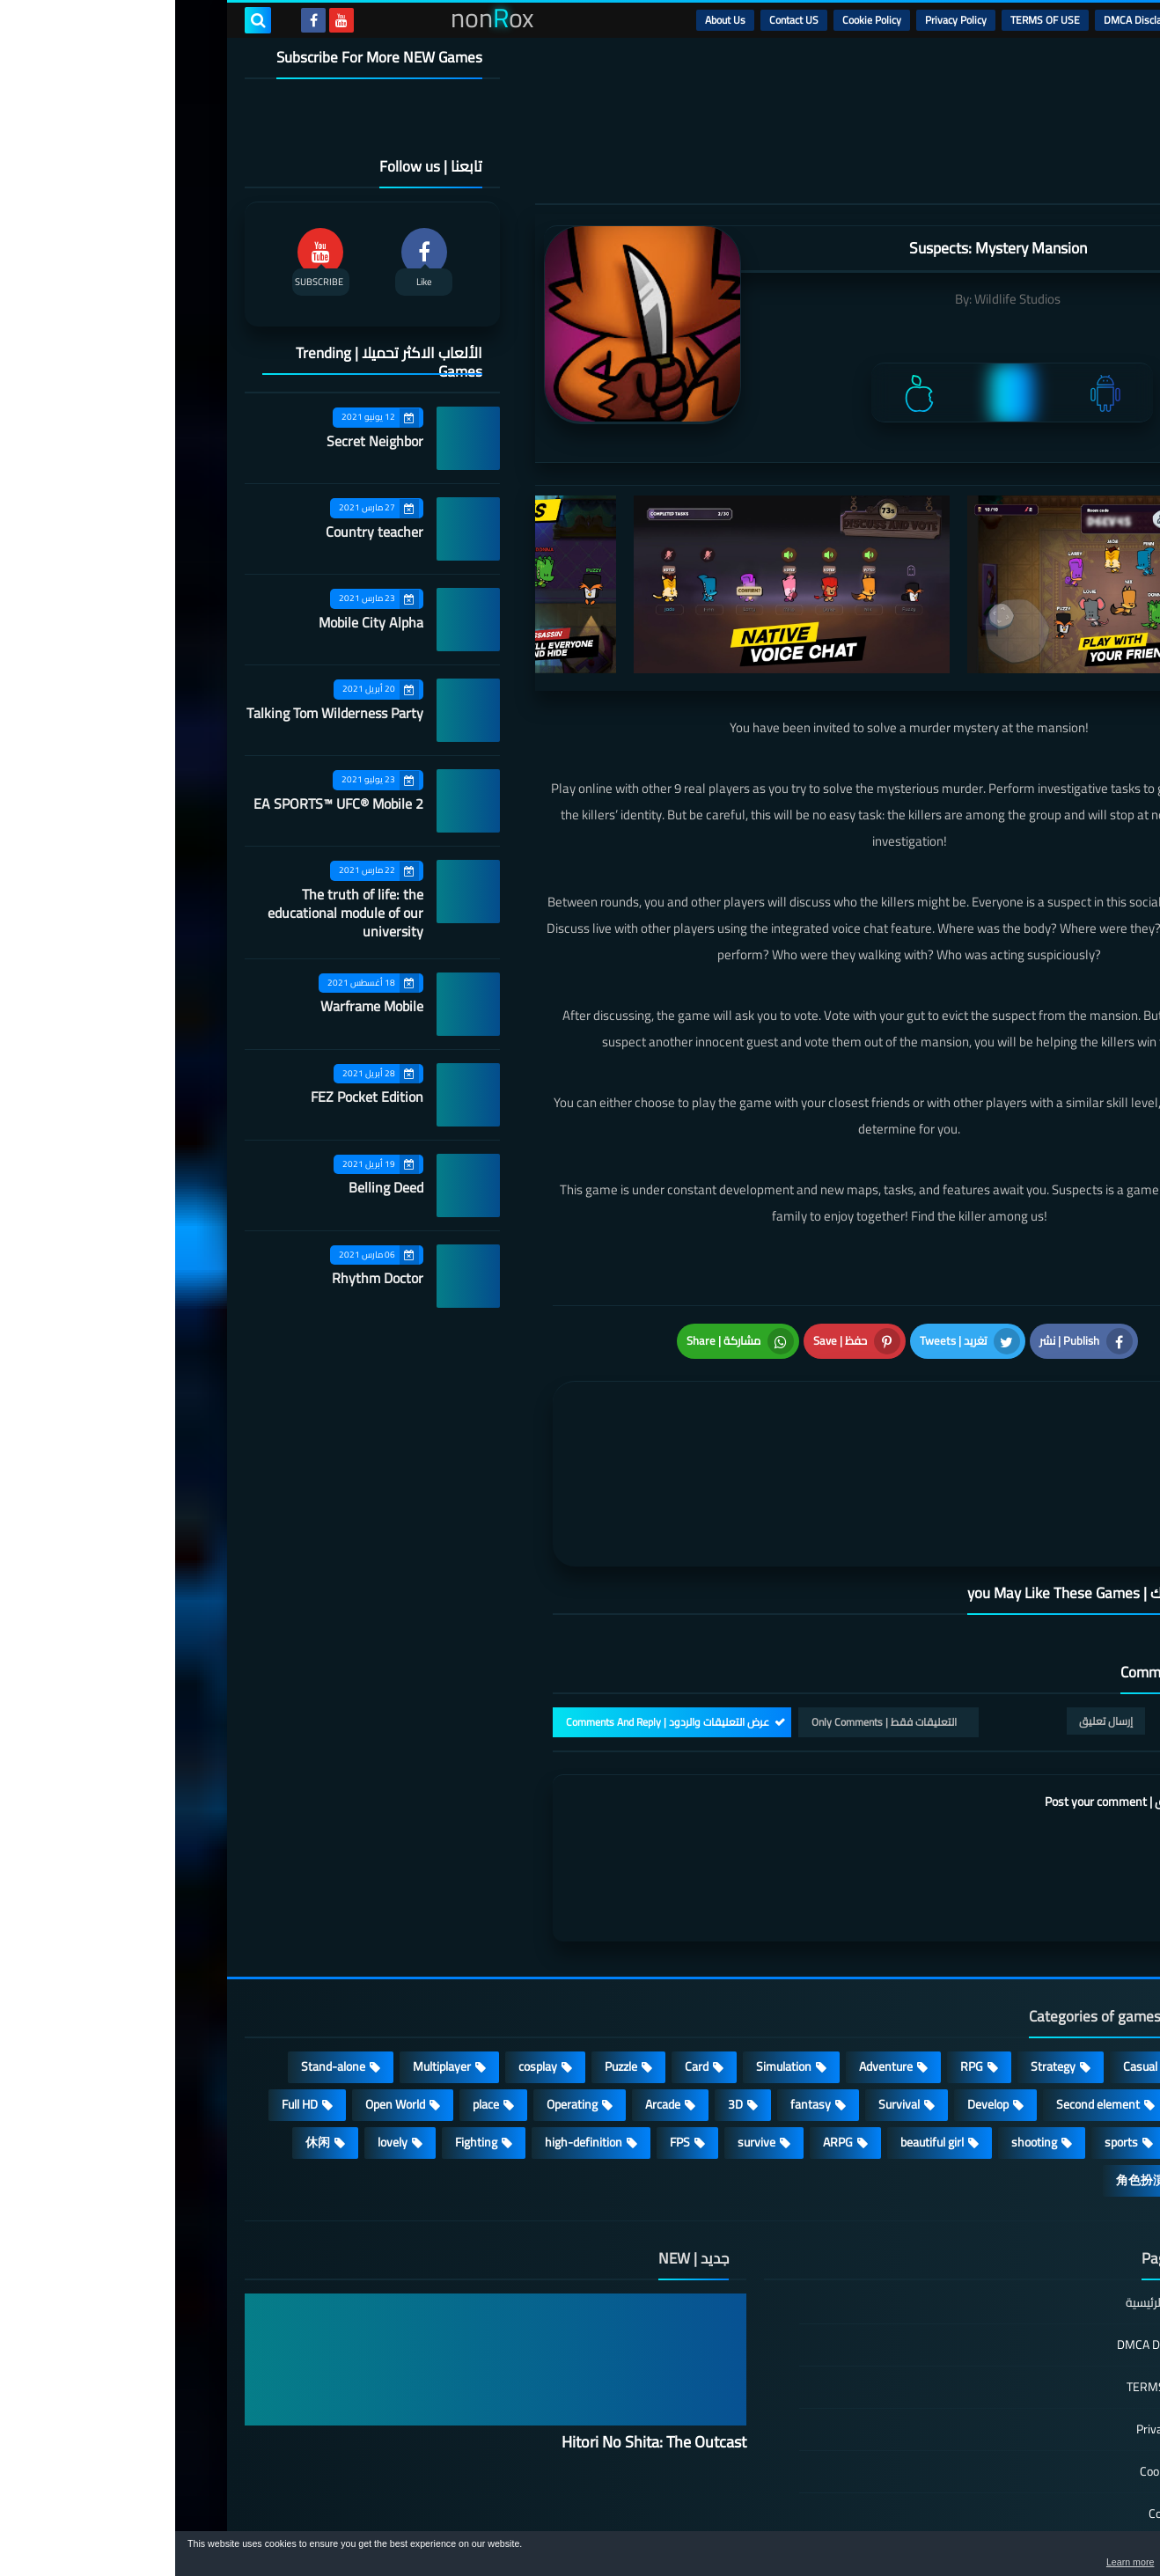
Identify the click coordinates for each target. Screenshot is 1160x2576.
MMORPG (1036, 2048)
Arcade (487, 2011)
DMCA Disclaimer (968, 20)
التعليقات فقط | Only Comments (709, 1628)
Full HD (124, 2011)
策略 (1050, 2086)
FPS (505, 2048)
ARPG (663, 2048)
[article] (560, 1422)
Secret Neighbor (199, 441)
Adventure (711, 1973)
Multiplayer (267, 1973)
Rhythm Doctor (202, 1278)
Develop (812, 2011)
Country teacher (199, 531)
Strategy (877, 1973)
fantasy (635, 2011)
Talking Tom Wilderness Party (159, 713)
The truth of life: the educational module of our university (170, 912)
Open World (220, 2011)
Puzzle (445, 1973)
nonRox (958, 2521)
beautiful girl (757, 2048)
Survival (724, 2011)
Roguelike (1037, 2011)
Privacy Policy (780, 20)
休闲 (142, 2048)
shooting (859, 2048)
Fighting (301, 2048)
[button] (1091, 2556)
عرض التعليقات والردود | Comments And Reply (492, 1628)
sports (946, 2048)
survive (581, 2048)
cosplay (362, 1973)
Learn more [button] (989, 2562)
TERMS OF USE (870, 20)
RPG (796, 1973)
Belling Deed (210, 1187)
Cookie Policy (696, 20)
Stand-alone (158, 1973)
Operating (396, 2011)
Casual (965, 1973)
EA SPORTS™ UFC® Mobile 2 (163, 803)
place (310, 2011)
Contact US (618, 20)
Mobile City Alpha (195, 622)
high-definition (408, 2048)
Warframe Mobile (196, 1006)
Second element (923, 2011)
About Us (550, 20)
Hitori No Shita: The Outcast (478, 2348)
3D (560, 2011)
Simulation (608, 1973)
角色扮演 (965, 2086)
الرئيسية (1047, 20)
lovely (217, 2048)
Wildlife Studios (842, 299)
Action (1046, 1973)
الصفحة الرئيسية (991, 2210)
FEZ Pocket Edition (192, 1096)
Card (521, 1973)
